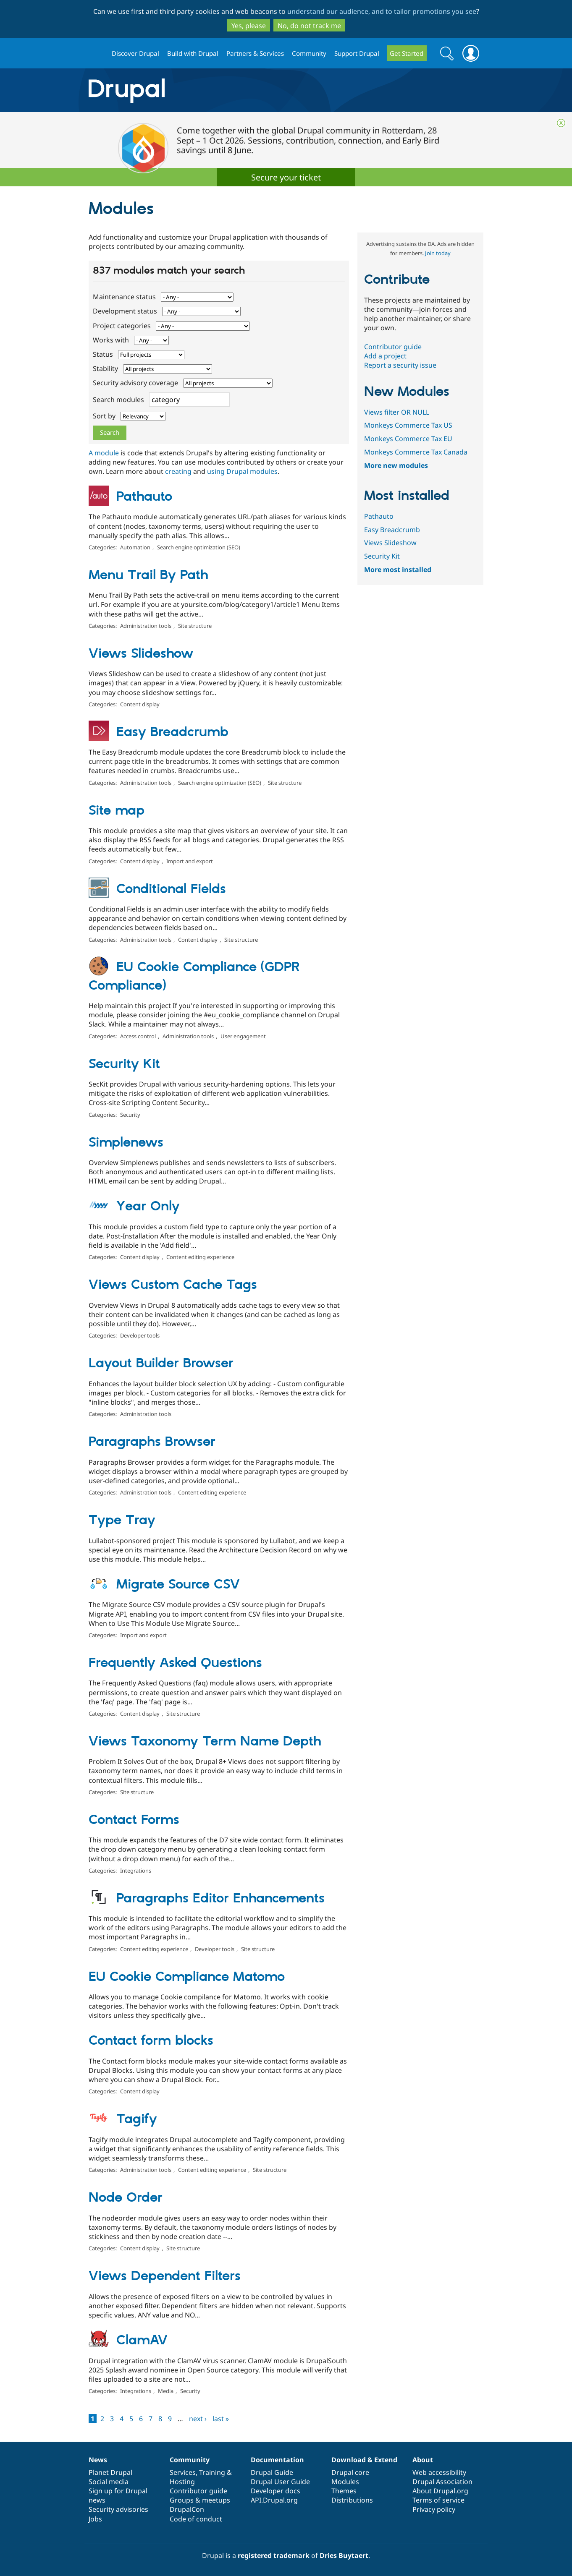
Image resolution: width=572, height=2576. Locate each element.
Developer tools (140, 1335)
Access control (138, 1036)
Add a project (385, 356)
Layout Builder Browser (161, 1363)
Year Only (148, 1206)
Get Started (406, 53)
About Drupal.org (440, 2490)
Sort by (105, 416)
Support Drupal (356, 53)
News (98, 2459)
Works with (112, 340)
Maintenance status (125, 296)
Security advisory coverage (136, 382)
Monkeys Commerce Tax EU (408, 438)
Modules (345, 2481)
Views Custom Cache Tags (173, 1285)
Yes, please (248, 25)
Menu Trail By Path (148, 575)
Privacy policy (433, 2509)
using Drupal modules (242, 471)
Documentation (277, 2459)
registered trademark (274, 2555)
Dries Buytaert (344, 2555)
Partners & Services (255, 53)
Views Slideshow (141, 653)
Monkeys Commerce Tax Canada (415, 452)
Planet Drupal (110, 2472)
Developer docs (275, 2490)
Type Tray (122, 1520)
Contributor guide (393, 346)
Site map (116, 810)
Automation (135, 547)
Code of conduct (196, 2519)
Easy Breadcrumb (172, 732)
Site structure (195, 626)
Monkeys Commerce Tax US (408, 425)
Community (309, 53)
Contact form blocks (151, 2041)
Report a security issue (400, 365)
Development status (126, 311)
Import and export (189, 861)
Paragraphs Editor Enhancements (220, 1898)
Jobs (95, 2519)
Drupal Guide (272, 2472)
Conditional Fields (171, 889)
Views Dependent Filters (165, 2276)
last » (221, 2418)
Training (212, 2472)
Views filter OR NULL (396, 412)
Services (183, 2472)
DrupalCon (187, 2509)
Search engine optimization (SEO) (198, 547)
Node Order (126, 2197)
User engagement (243, 1036)
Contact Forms (134, 1820)
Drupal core (350, 2472)
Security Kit (124, 1064)
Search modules (119, 399)
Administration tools (145, 626)
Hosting (182, 2481)
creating (178, 471)
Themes (344, 2490)
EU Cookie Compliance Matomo (187, 1977)
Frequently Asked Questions (175, 1663)
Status (104, 354)
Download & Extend (364, 2459)
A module (104, 452)
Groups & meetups (200, 2500)
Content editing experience (200, 1257)
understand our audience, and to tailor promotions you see (381, 11)
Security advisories (118, 2509)
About (422, 2459)
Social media (109, 2481)
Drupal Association (442, 2481)
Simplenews (126, 1142)
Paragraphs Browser (152, 1442)
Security (130, 1114)
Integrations (135, 1870)
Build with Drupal (192, 53)
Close (561, 123)
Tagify (136, 2119)
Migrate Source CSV (178, 1584)
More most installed (397, 569)
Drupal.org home (97, 53)
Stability (106, 368)
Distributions (352, 2500)
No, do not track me (309, 25)
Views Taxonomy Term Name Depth (205, 1741)
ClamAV (142, 2340)
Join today (438, 253)
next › (198, 2418)
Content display (140, 704)
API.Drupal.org (274, 2500)
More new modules (396, 465)
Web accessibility (439, 2472)
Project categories (122, 325)
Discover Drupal (135, 53)
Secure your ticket (286, 177)
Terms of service (438, 2500)
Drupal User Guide (280, 2481)
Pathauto (144, 497)
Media (165, 2391)
